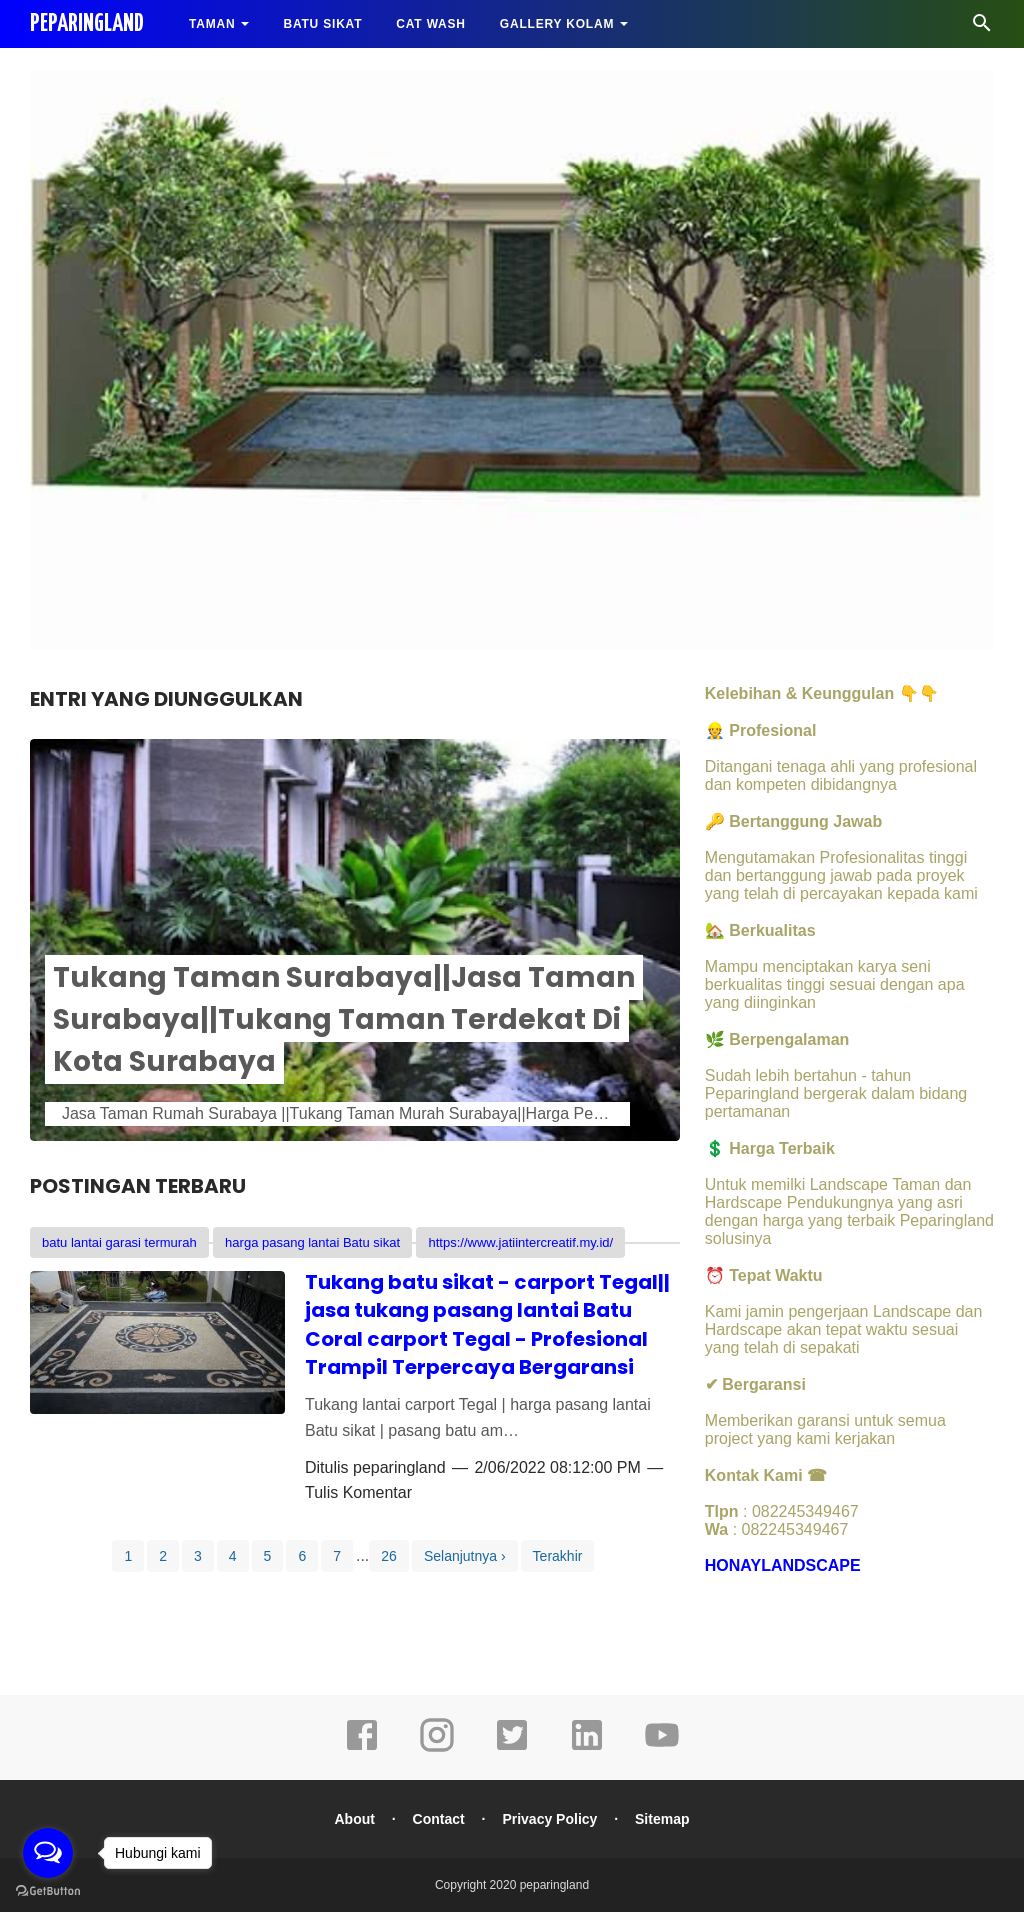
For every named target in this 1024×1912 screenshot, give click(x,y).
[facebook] (362, 1749)
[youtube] (662, 1749)
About (355, 1819)
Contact (439, 1819)
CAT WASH (431, 24)
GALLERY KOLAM (557, 24)
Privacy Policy (549, 1819)
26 (389, 1556)
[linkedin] (587, 1749)
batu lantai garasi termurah (119, 1242)
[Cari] (982, 28)
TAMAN (212, 24)
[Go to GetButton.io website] (48, 1891)
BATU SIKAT (322, 24)
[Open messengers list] (48, 1853)
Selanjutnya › (465, 1556)
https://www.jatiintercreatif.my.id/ (520, 1242)
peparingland (399, 1467)
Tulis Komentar (358, 1492)
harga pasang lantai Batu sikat (312, 1242)
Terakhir (558, 1556)
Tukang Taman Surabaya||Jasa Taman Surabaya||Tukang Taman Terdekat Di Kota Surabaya (344, 1019)
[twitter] (512, 1749)
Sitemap (662, 1819)
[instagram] (437, 1749)
